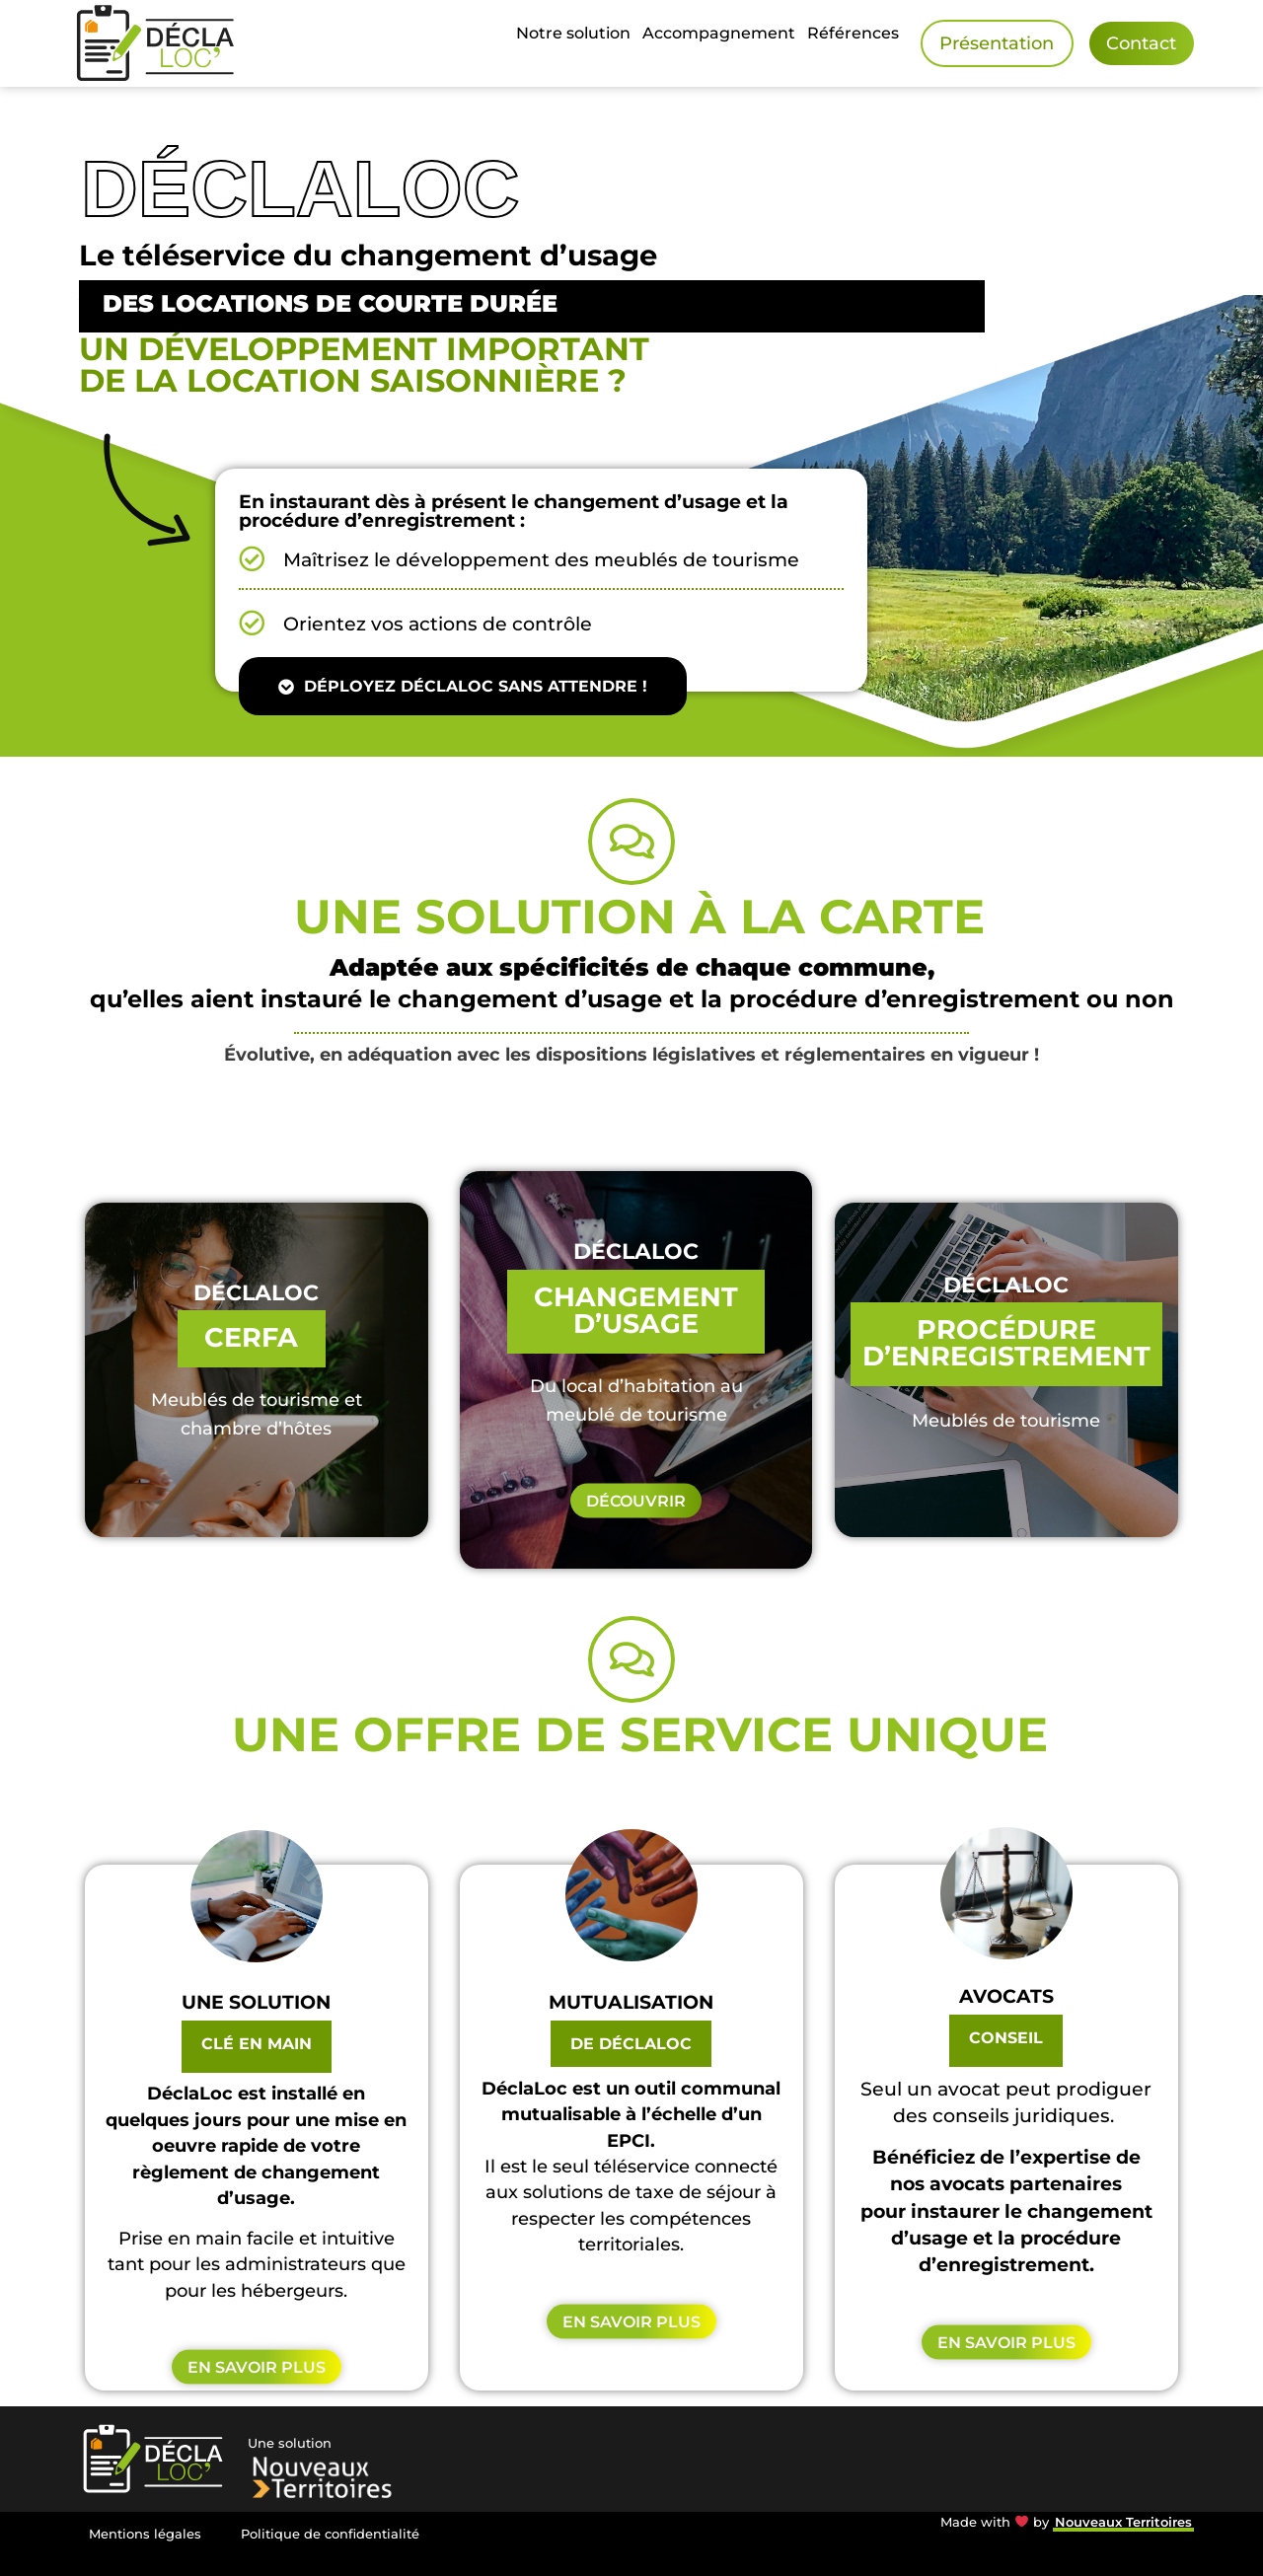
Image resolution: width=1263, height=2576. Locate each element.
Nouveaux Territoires (1123, 2522)
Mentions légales (145, 2534)
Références (853, 33)
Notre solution (573, 33)
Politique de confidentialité (330, 2534)
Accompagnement (718, 33)
